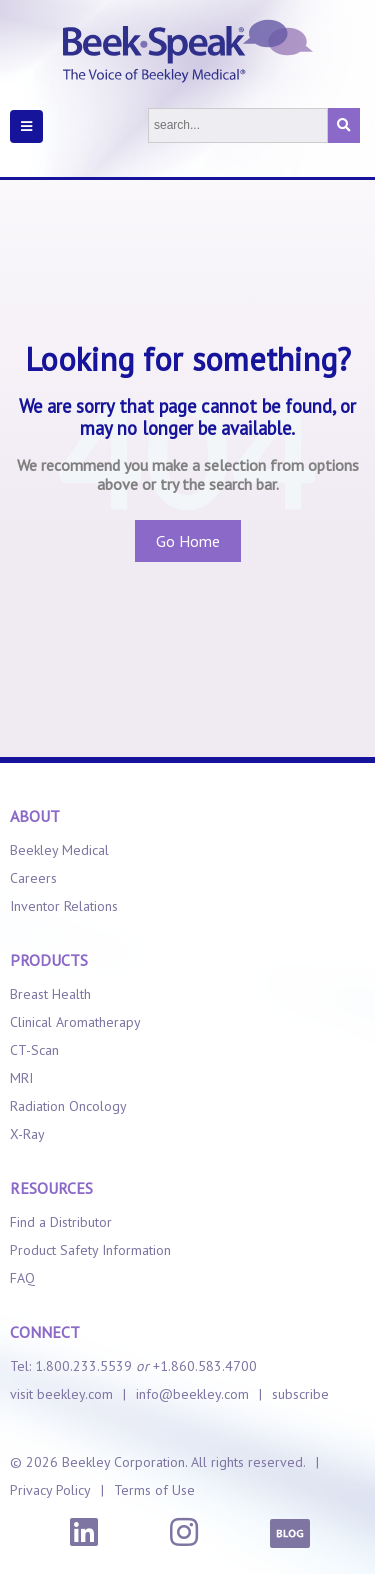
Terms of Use (154, 1490)
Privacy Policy (50, 1490)
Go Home (188, 541)
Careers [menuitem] (33, 878)
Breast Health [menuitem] (50, 994)
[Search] (238, 125)
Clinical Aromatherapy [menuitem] (75, 1022)
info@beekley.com (192, 1394)
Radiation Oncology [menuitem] (68, 1106)
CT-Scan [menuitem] (34, 1050)
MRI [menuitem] (21, 1078)
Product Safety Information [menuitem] (90, 1250)
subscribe (300, 1394)
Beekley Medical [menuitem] (59, 850)
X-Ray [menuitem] (27, 1134)
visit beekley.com (61, 1394)
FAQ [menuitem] (22, 1278)
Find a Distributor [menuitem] (61, 1222)
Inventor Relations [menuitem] (64, 906)
